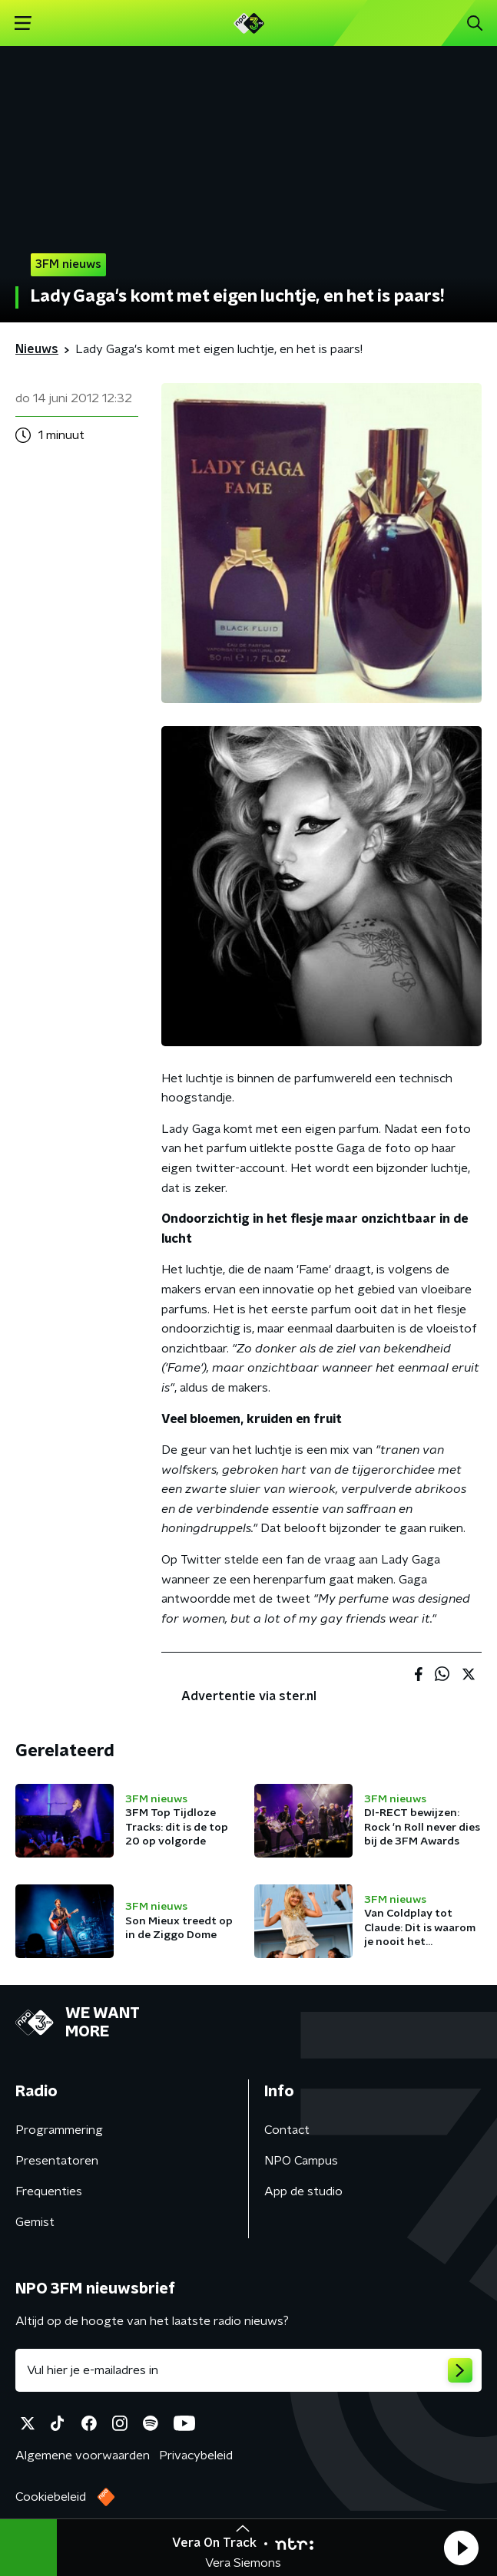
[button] (460, 2547)
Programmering (59, 2130)
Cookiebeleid (50, 2497)
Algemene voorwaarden (82, 2455)
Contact (287, 2130)
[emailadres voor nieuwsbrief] (248, 2370)
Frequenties (48, 2191)
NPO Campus (301, 2161)
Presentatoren (56, 2161)
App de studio (303, 2191)
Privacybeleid (196, 2455)
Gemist (35, 2222)
